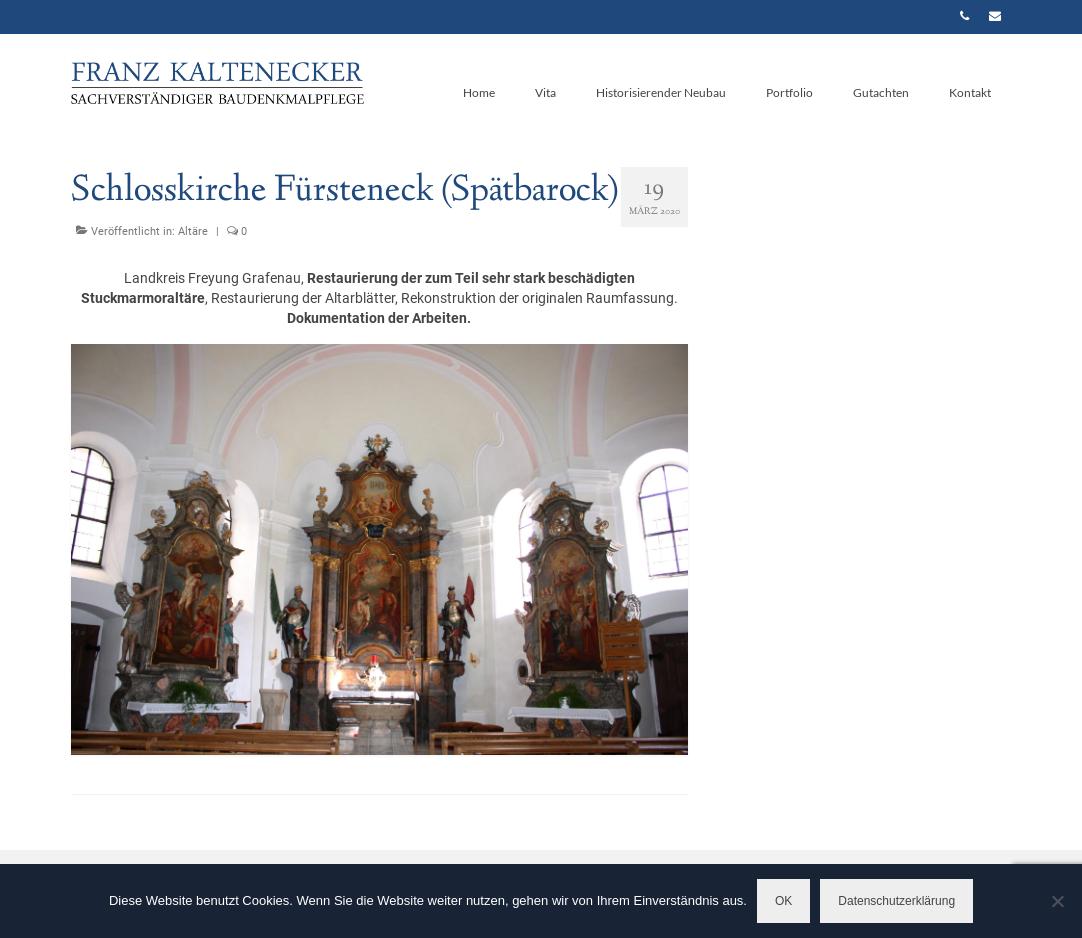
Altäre (193, 231)
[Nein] (1057, 901)
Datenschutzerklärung (896, 901)
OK (783, 901)
